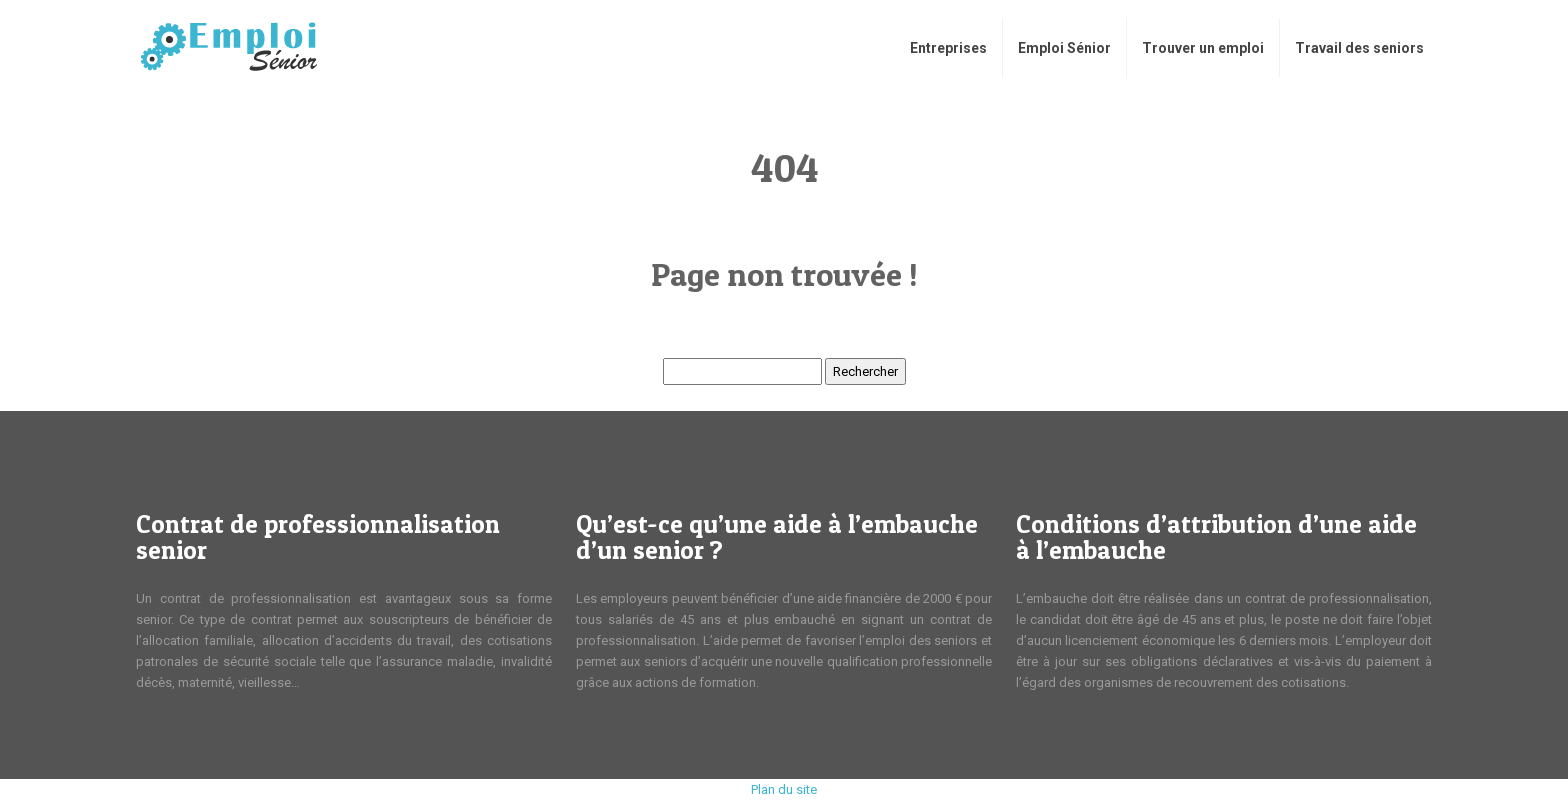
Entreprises (948, 48)
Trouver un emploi (1203, 48)
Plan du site (784, 789)
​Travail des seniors (1359, 48)
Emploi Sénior (1064, 48)
